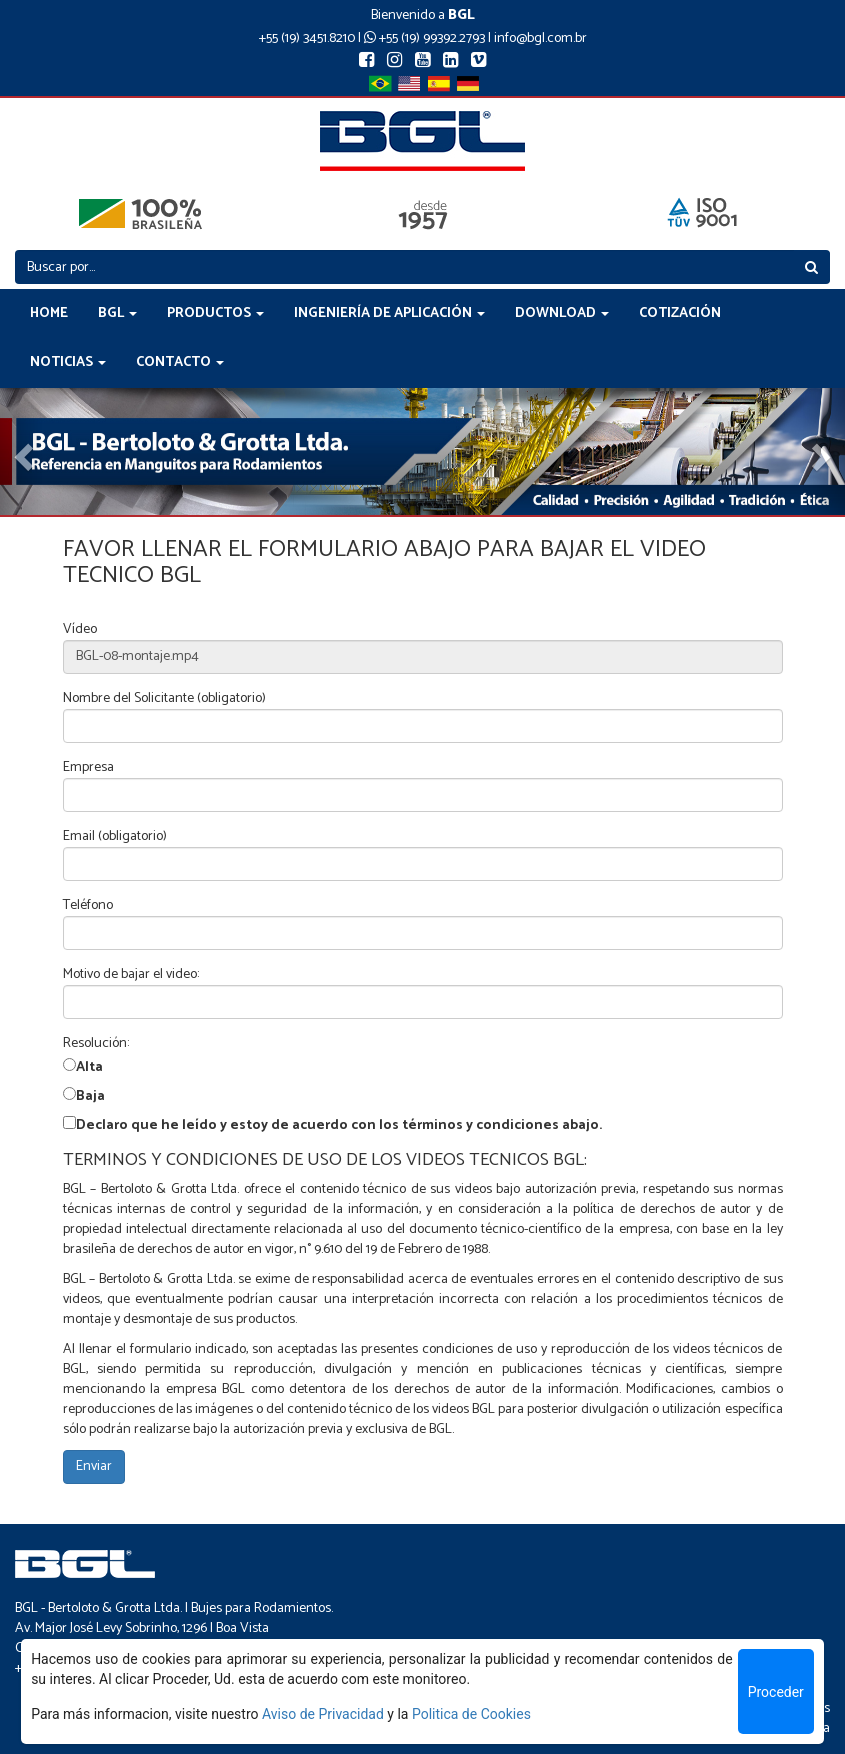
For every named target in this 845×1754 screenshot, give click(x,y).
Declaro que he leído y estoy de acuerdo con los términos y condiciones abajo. (339, 1126)
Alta (89, 1068)
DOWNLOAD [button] (562, 313)
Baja (90, 1097)
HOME (49, 313)
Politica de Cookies (471, 1714)
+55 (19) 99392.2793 (424, 38)
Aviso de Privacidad (323, 1714)
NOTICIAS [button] (68, 362)
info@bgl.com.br (540, 38)
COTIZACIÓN (680, 313)
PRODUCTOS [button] (215, 313)
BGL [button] (117, 313)
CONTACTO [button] (180, 362)
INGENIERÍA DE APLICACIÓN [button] (389, 313)
